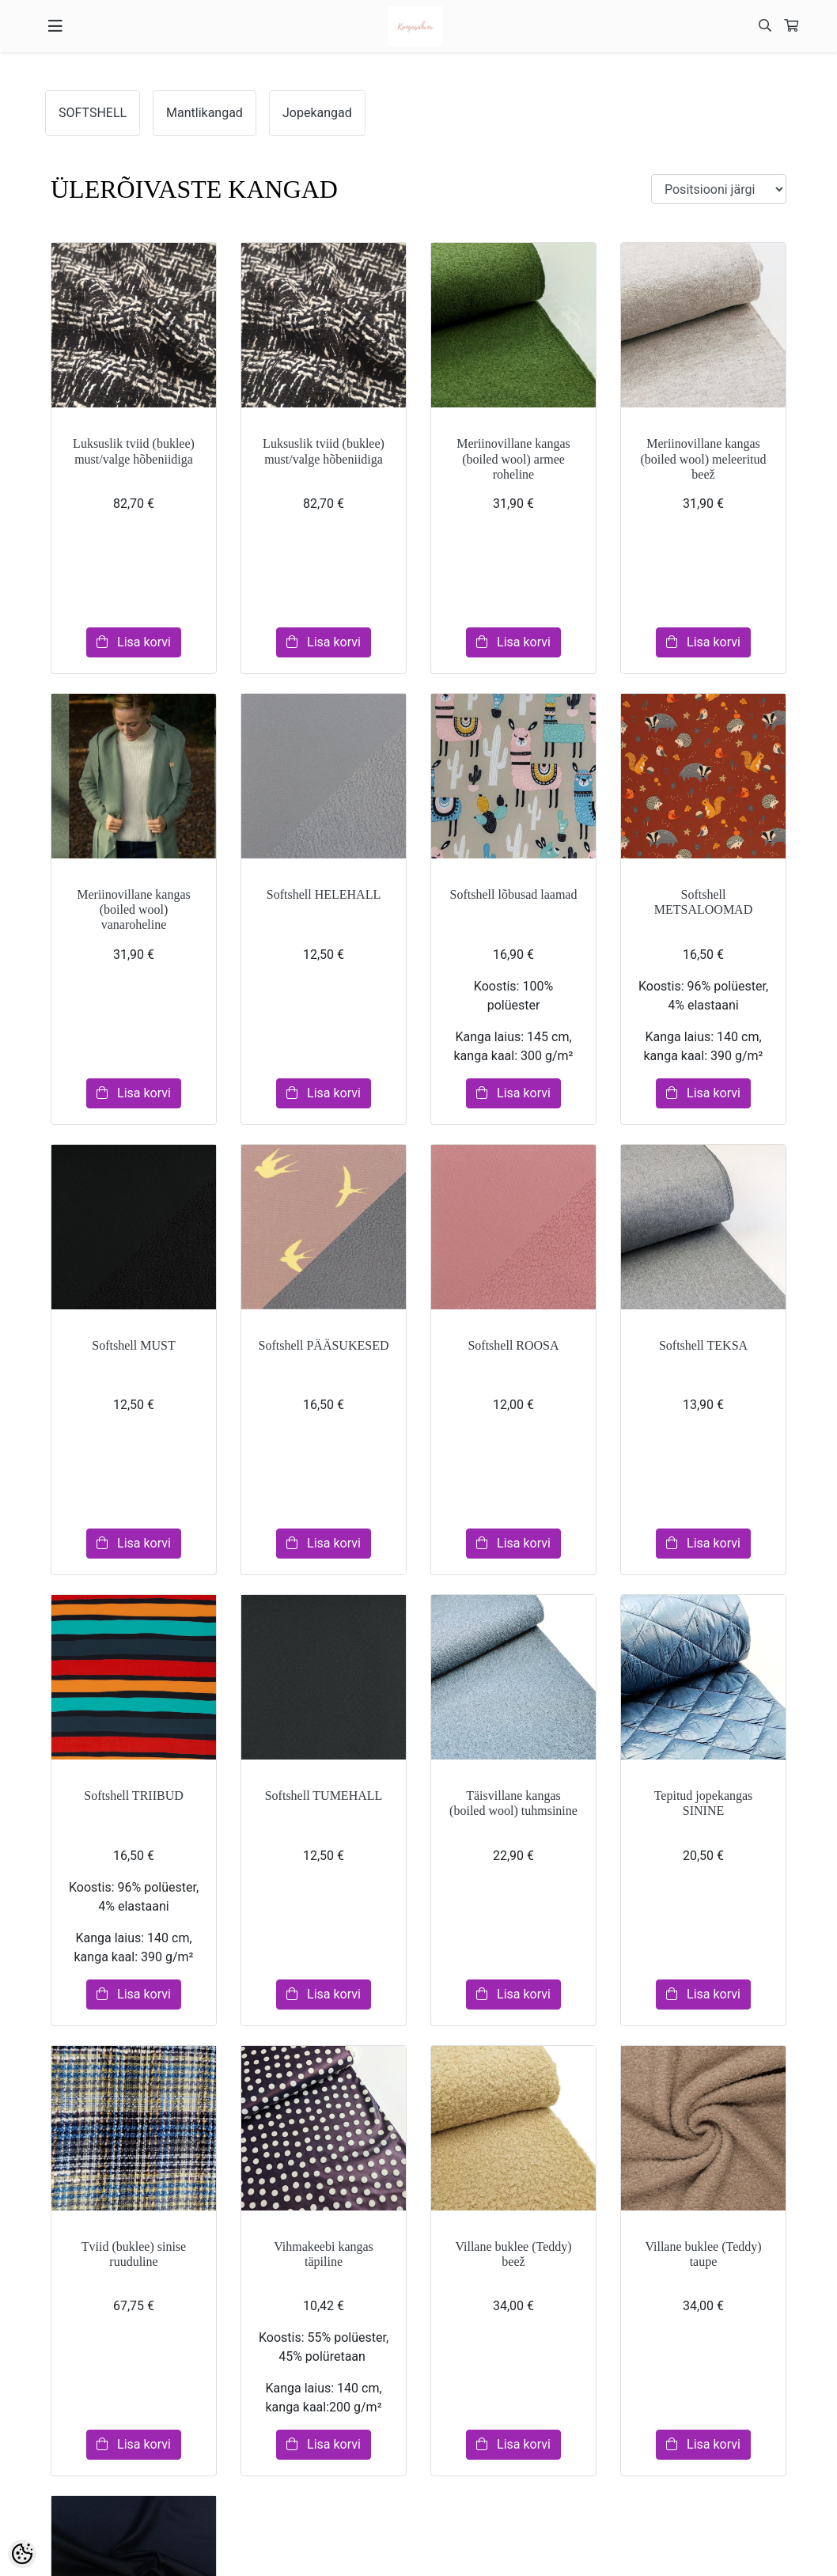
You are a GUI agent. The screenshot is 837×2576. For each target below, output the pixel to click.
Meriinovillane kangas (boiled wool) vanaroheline (134, 909)
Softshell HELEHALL (324, 894)
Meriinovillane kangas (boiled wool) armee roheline (513, 458)
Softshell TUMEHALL (324, 1795)
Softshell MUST (133, 1345)
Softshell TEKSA (703, 1345)
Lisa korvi (134, 642)
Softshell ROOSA (513, 1345)
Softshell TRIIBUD (133, 1795)
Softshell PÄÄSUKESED (324, 1345)
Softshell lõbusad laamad (514, 894)
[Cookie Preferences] (22, 2554)
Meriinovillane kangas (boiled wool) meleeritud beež (703, 458)
